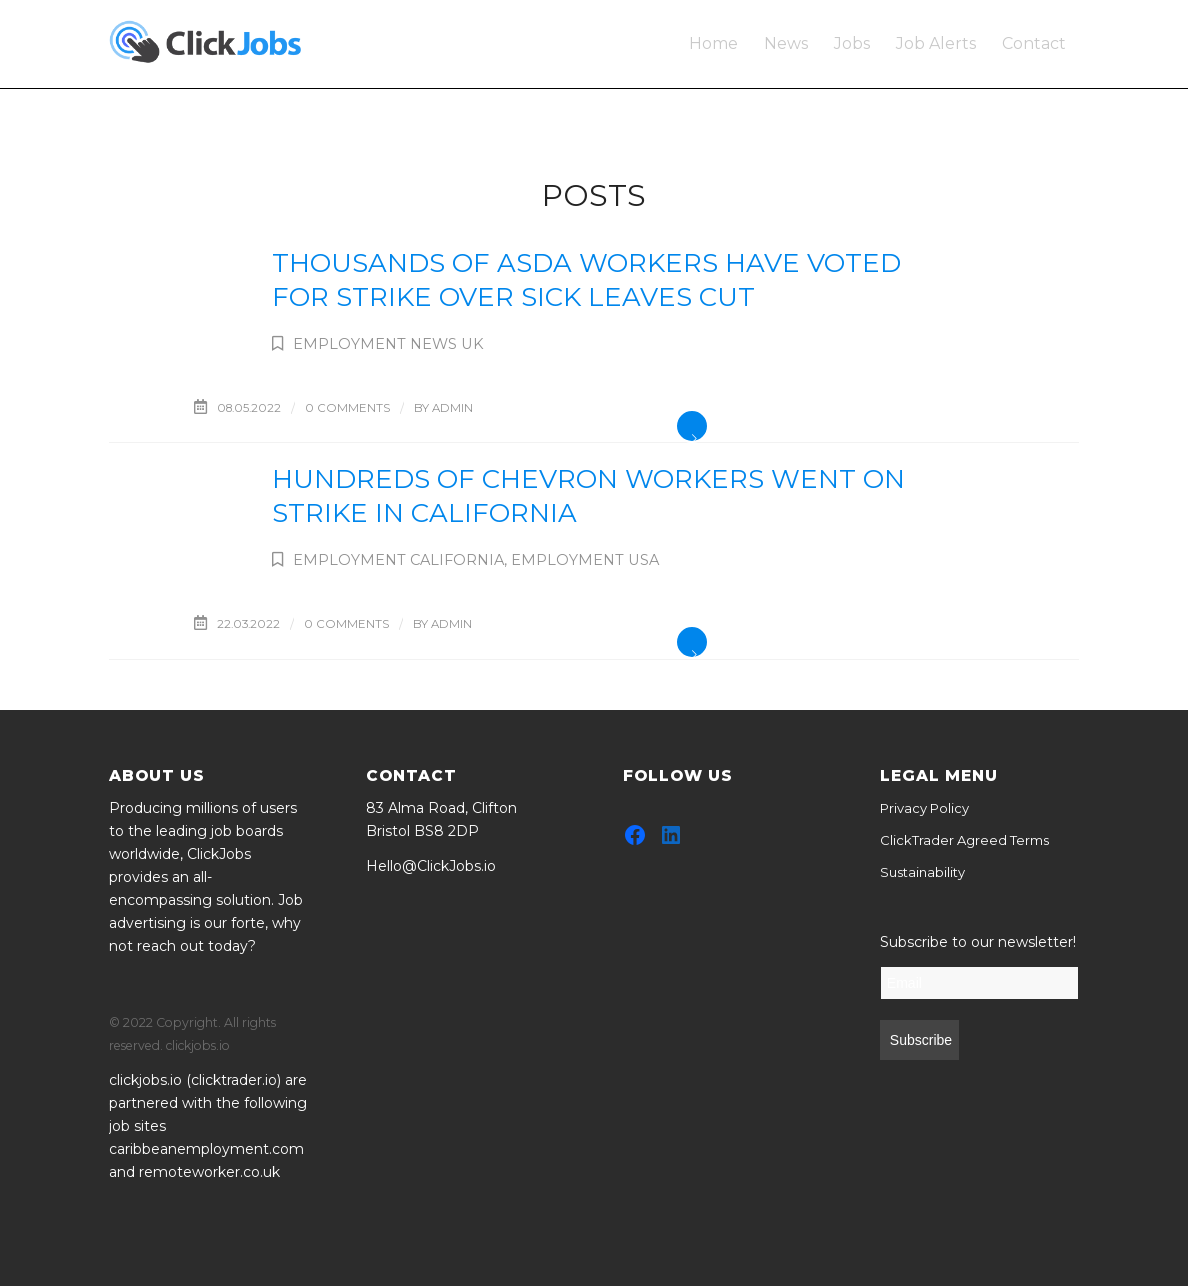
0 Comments (347, 408)
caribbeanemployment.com (206, 1149)
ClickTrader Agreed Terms (964, 840)
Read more (692, 426)
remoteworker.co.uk (209, 1172)
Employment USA (585, 560)
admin (452, 408)
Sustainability (922, 872)
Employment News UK (388, 344)
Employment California (398, 560)
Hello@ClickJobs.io (431, 866)
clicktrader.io (234, 1080)
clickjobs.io (145, 1080)
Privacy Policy (924, 808)
